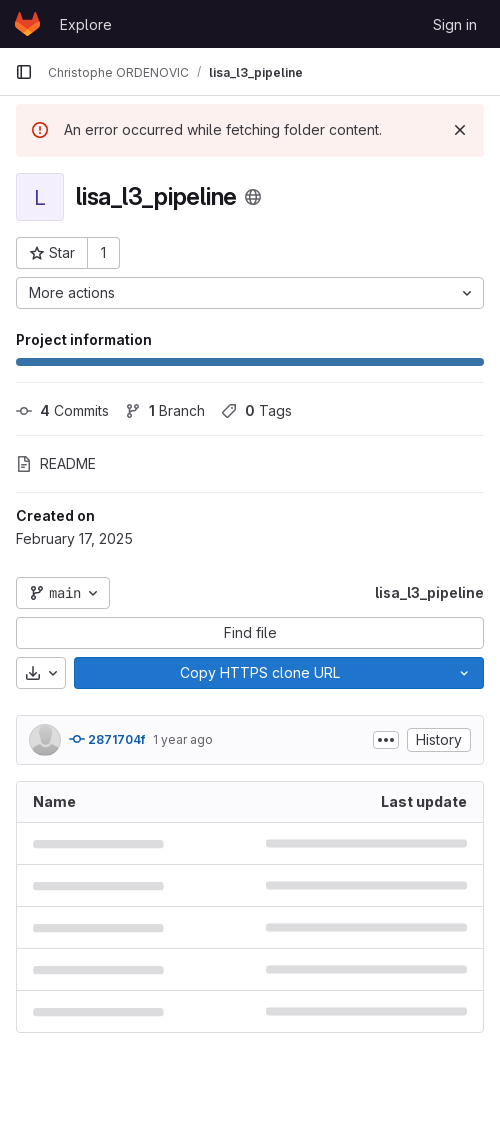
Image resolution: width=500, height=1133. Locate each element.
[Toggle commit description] (386, 740)
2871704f (107, 739)
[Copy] (259, 673)
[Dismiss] (460, 130)
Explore (86, 24)
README (56, 463)
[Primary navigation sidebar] (24, 72)
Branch (165, 410)
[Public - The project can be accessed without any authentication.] (253, 197)
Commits (62, 410)
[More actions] (250, 293)
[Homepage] (27, 24)
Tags (256, 410)
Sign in (455, 24)
